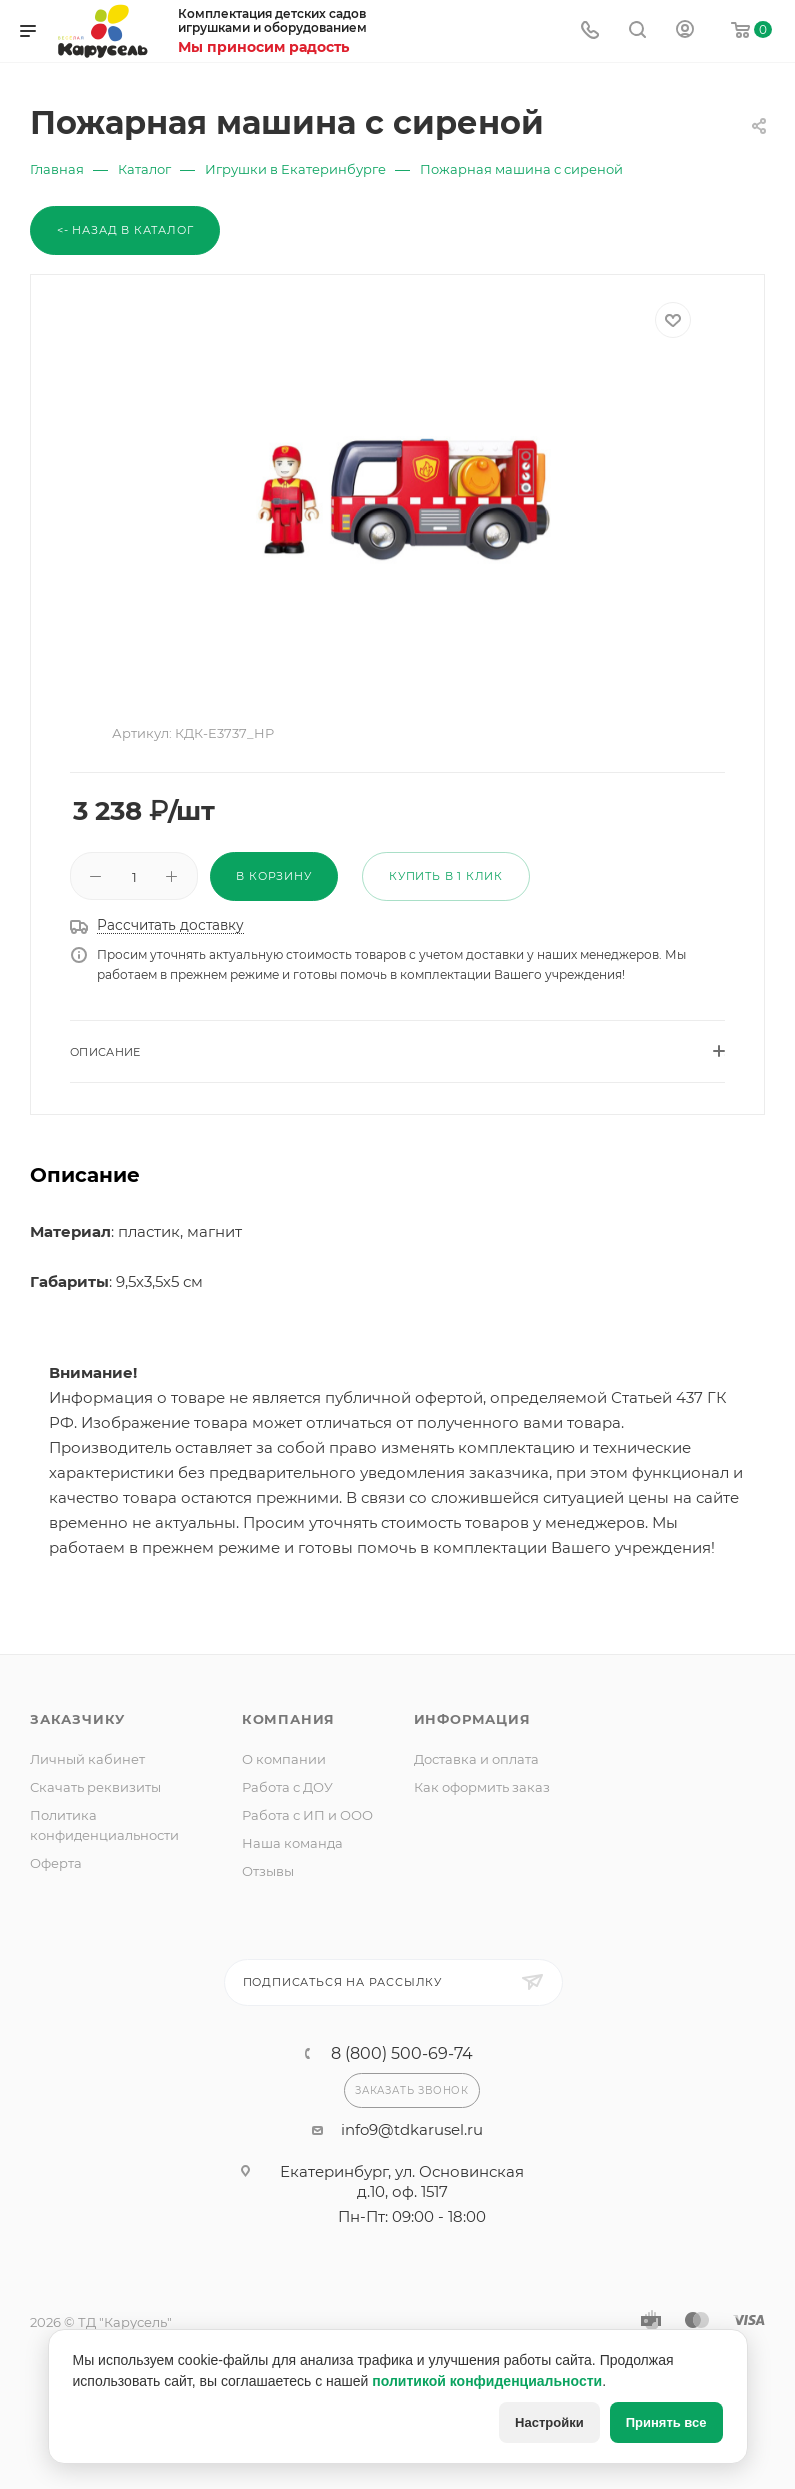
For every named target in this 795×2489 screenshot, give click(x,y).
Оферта (56, 1863)
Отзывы (268, 1871)
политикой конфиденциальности (487, 2381)
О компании (284, 1759)
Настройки (549, 2422)
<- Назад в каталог (125, 230)
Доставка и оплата (476, 1759)
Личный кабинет (87, 1759)
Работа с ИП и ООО (307, 1815)
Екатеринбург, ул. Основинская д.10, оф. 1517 (402, 2181)
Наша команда (292, 1843)
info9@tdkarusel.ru (412, 2129)
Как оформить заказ (482, 1787)
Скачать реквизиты (95, 1787)
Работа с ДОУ (287, 1787)
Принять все (666, 2422)
